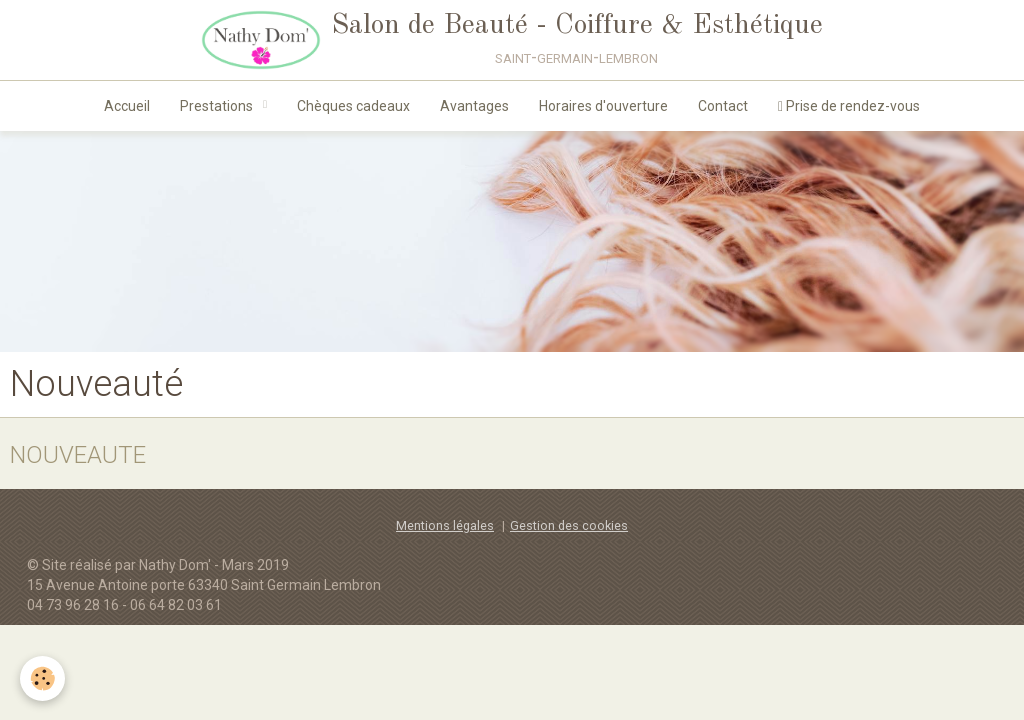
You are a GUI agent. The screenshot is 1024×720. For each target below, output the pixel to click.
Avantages (474, 106)
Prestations (218, 106)
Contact (723, 106)
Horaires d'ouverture (603, 106)
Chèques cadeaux (353, 106)
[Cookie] (42, 678)
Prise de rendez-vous (849, 106)
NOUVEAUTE (78, 454)
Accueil (127, 106)
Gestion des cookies (569, 525)
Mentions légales (445, 525)
